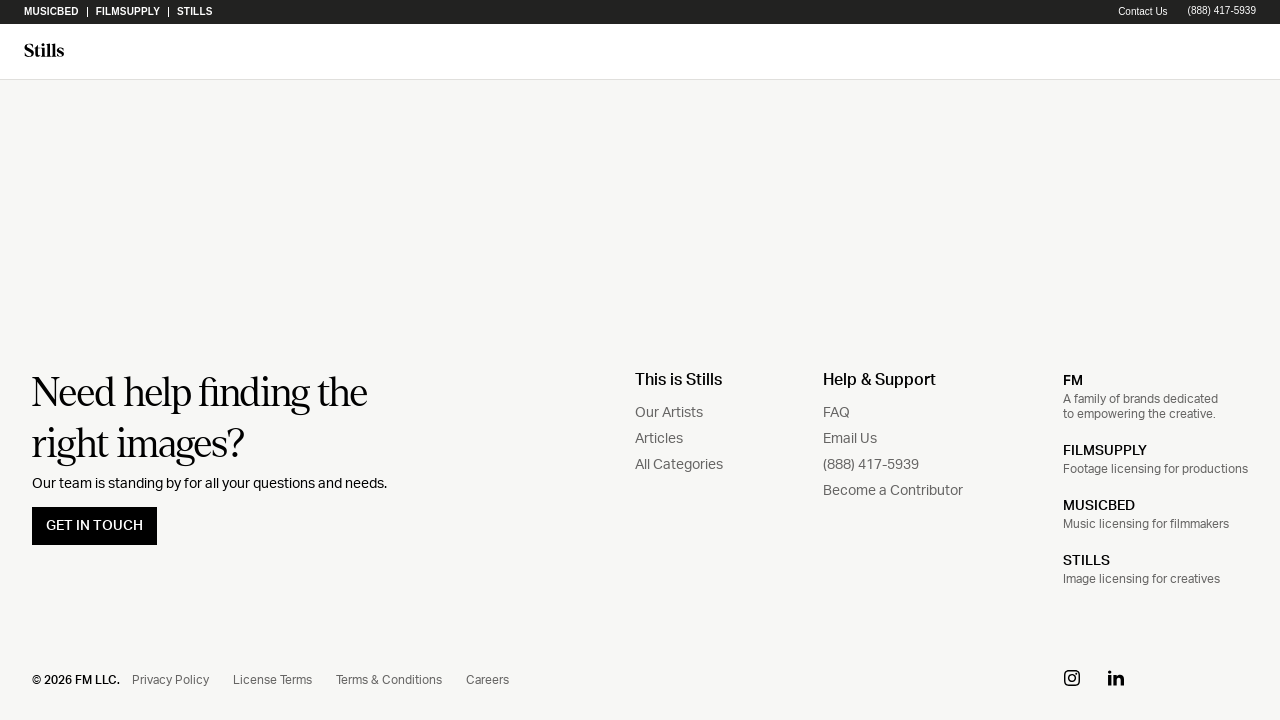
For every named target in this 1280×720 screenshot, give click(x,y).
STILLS (1086, 561)
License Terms (272, 680)
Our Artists (669, 413)
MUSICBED (1099, 506)
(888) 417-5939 (1222, 11)
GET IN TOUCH (94, 526)
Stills (195, 12)
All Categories (679, 465)
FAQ (836, 413)
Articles (659, 439)
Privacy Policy (170, 680)
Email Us (850, 439)
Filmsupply (128, 12)
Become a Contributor (893, 491)
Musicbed (51, 12)
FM (1073, 380)
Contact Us (1142, 11)
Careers (487, 680)
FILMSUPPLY (1105, 451)
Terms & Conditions (389, 680)
